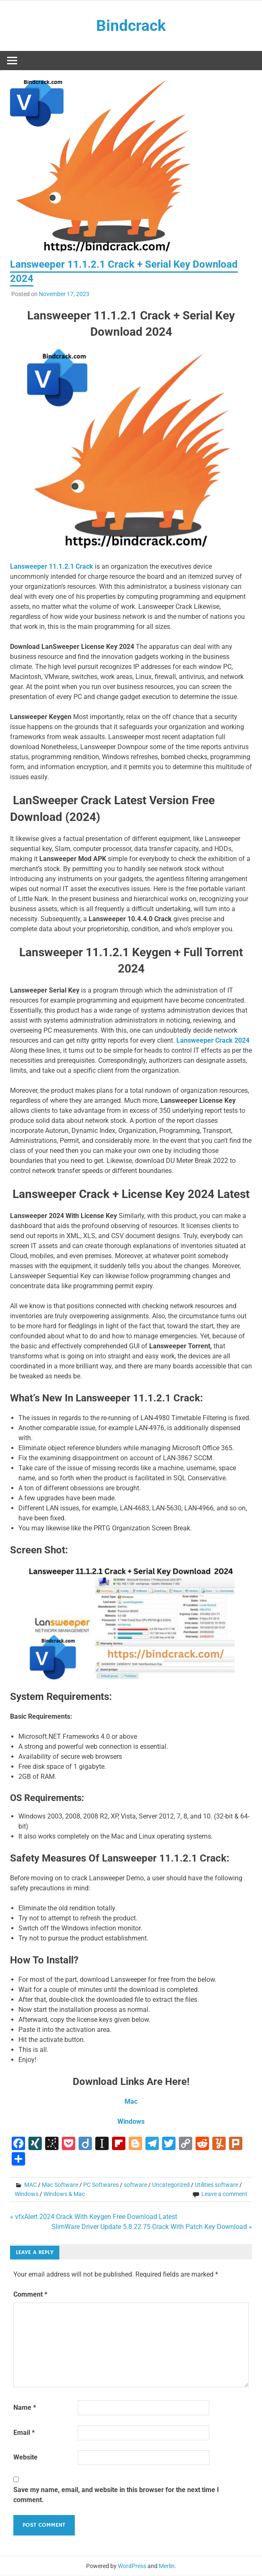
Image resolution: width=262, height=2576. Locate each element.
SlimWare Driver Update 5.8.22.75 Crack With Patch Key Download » (151, 2227)
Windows (26, 2194)
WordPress (132, 2566)
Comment (30, 2295)
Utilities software (216, 2185)
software (135, 2185)
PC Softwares (101, 2185)
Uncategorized (171, 2185)
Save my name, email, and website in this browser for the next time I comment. (116, 2495)
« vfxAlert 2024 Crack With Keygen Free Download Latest (93, 2217)
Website (25, 2458)
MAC (30, 2185)
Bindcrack (131, 26)
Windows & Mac (64, 2194)
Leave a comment (224, 2194)
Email (24, 2433)
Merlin (167, 2566)
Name (24, 2408)
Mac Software (60, 2185)
